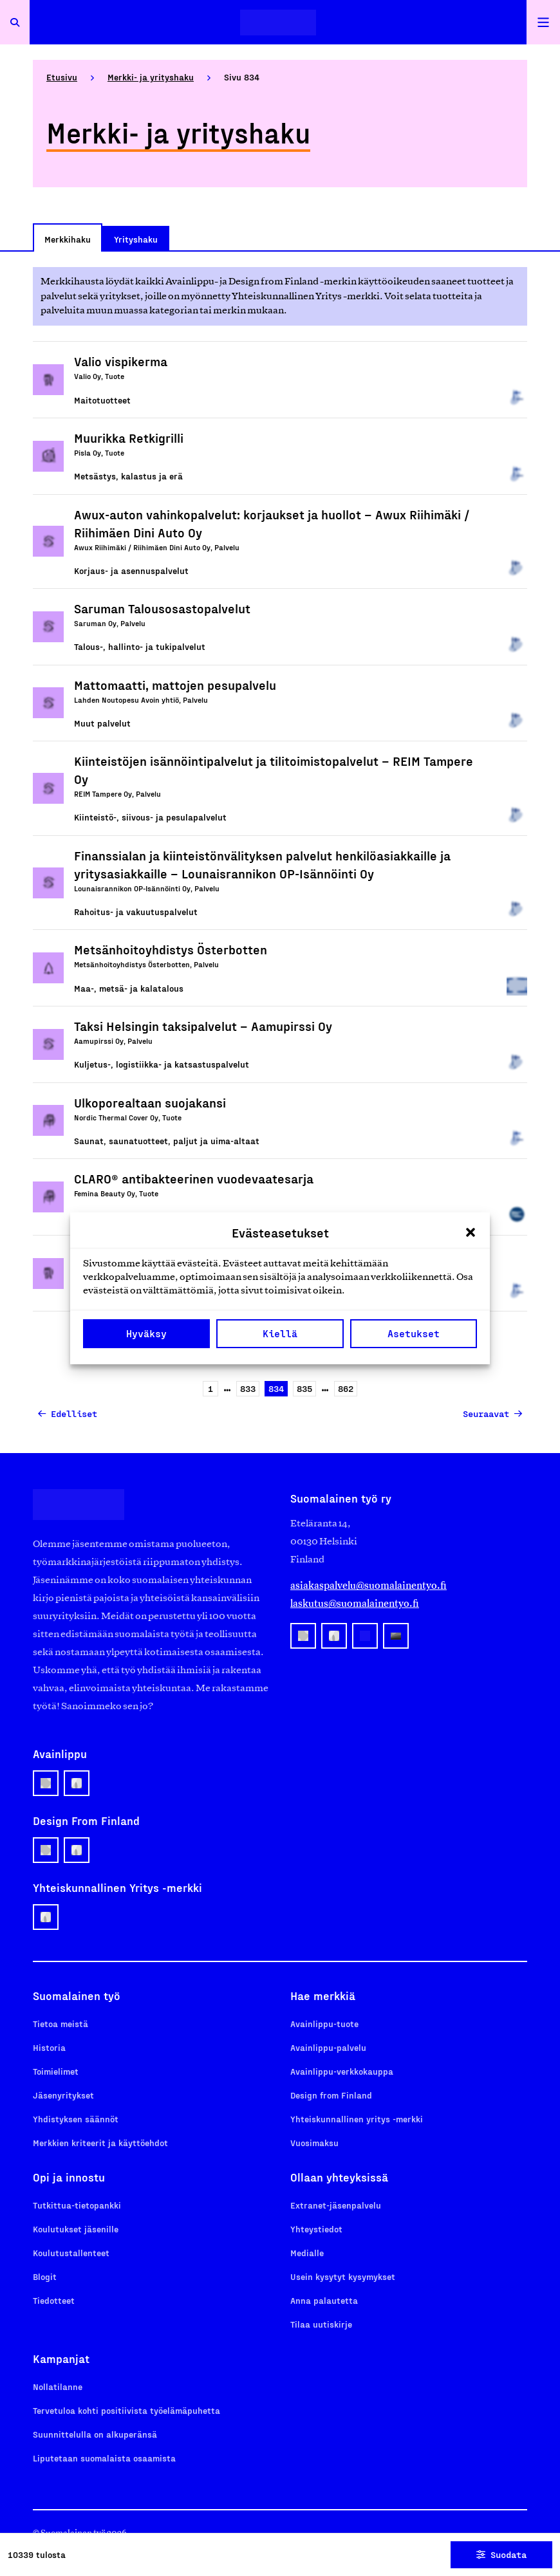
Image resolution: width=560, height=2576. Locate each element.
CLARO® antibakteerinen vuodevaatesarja (193, 1178)
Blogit (45, 2276)
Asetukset (413, 1333)
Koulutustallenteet (71, 2252)
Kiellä (280, 1333)
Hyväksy (146, 1333)
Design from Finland (331, 2095)
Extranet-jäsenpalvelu (335, 2205)
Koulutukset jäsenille (75, 2228)
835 (302, 1389)
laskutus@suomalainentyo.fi (354, 1603)
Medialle (307, 2252)
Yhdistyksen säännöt (75, 2118)
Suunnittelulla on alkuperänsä (95, 2434)
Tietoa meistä (60, 2023)
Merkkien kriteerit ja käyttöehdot (100, 2142)
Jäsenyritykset (63, 2095)
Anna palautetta (324, 2300)
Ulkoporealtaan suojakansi (150, 1102)
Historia (49, 2047)
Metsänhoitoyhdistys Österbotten (170, 949)
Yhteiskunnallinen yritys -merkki (356, 2118)
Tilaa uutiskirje (321, 2324)
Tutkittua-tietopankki (77, 2205)
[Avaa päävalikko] (543, 22)
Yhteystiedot (316, 2228)
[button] (470, 1232)
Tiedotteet (54, 2300)
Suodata (501, 2554)
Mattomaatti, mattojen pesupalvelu (175, 684)
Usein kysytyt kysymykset (342, 2276)
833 (246, 1389)
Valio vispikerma (120, 361)
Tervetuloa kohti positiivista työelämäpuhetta (126, 2410)
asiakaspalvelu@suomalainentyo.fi (368, 1585)
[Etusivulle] (278, 22)
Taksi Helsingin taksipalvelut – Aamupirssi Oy (203, 1025)
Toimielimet (56, 2071)
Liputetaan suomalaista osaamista (104, 2457)
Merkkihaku (67, 239)
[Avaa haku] (15, 22)
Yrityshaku (136, 239)
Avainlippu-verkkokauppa (341, 2071)
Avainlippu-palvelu (328, 2047)
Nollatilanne (57, 2386)
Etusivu (61, 76)
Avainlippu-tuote (324, 2023)
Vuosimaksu (314, 2142)
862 (343, 1389)
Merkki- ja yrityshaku (150, 76)
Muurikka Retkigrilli (128, 437)
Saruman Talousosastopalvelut (162, 608)
